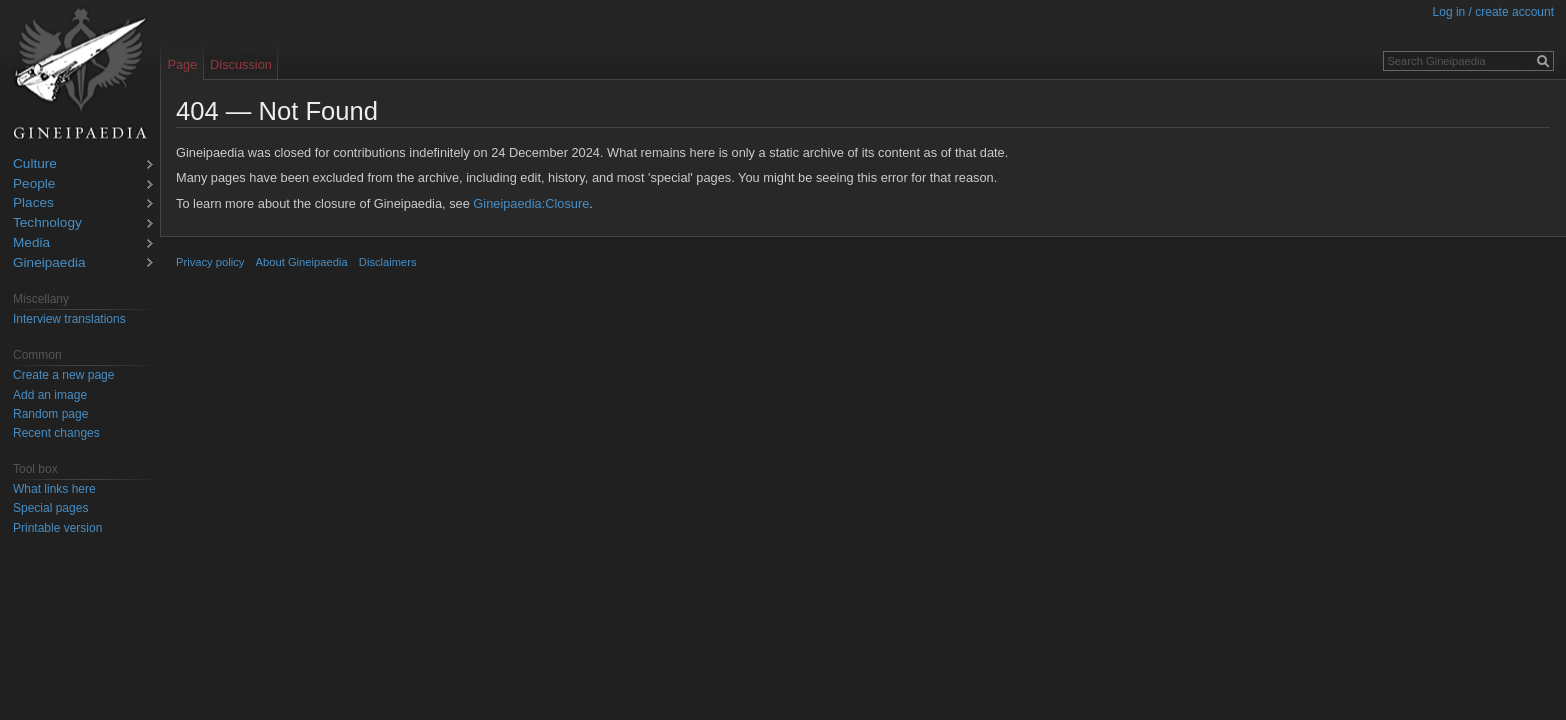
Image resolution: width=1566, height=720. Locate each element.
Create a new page (63, 375)
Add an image (50, 395)
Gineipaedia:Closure (531, 203)
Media (31, 243)
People (34, 184)
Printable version (57, 528)
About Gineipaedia (302, 262)
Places (33, 203)
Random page (50, 414)
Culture (35, 164)
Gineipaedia (49, 263)
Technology (47, 223)
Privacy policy (210, 262)
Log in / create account (1493, 12)
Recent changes (56, 433)
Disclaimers (388, 262)
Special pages (50, 508)
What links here (54, 489)
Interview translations (69, 319)
